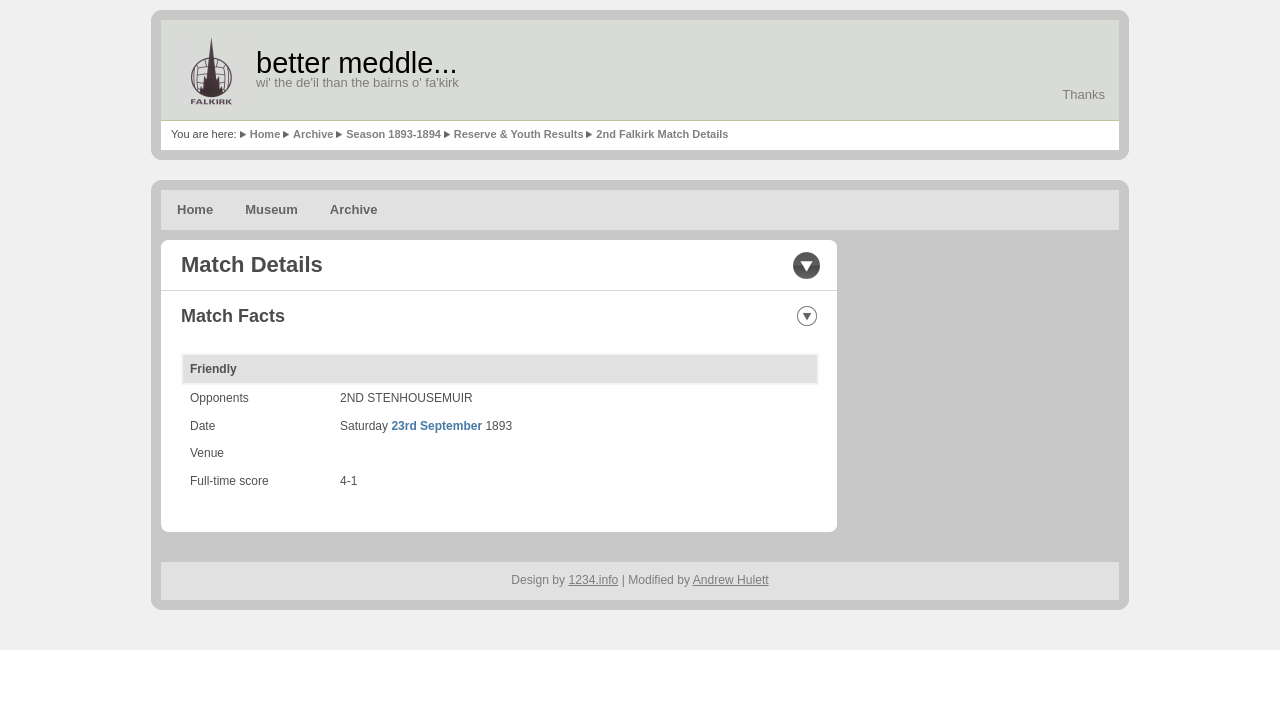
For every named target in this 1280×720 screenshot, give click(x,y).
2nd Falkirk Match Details (662, 134)
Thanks (1083, 94)
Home (265, 134)
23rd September (436, 426)
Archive (313, 134)
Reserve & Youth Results (519, 134)
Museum (271, 209)
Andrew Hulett (731, 580)
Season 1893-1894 (393, 134)
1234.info (594, 580)
